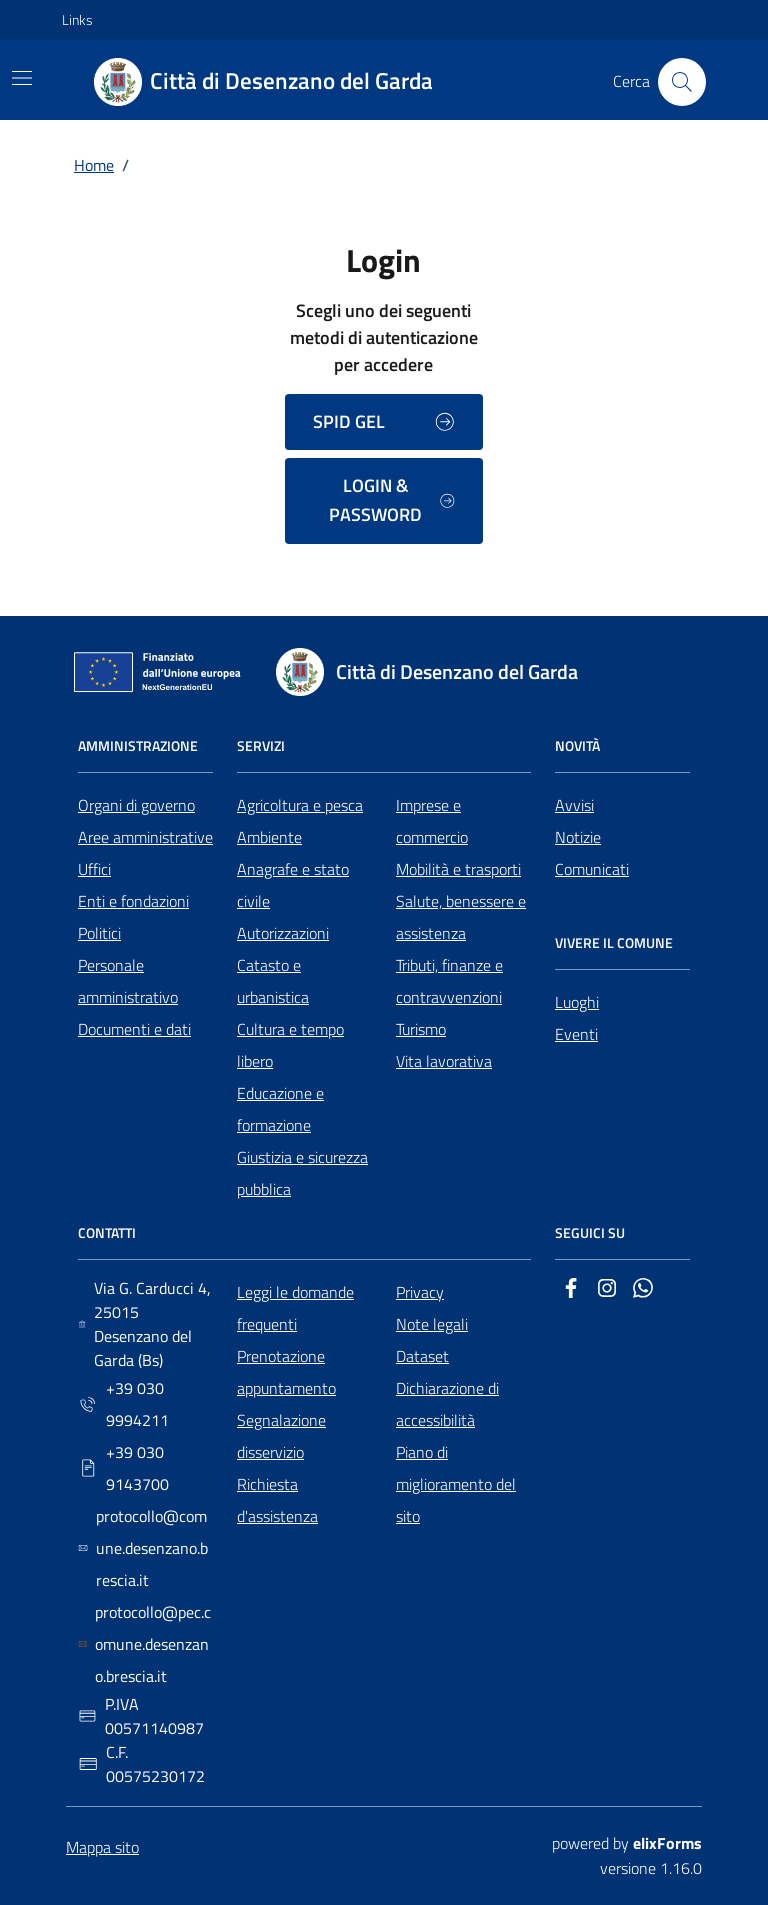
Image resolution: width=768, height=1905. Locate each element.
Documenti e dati (134, 1029)
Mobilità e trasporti (458, 869)
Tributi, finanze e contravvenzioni (449, 981)
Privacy (420, 1292)
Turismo (421, 1029)
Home (94, 165)
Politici (99, 933)
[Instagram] (607, 1292)
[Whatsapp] (643, 1292)
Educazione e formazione (280, 1109)
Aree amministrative (145, 837)
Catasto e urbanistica (273, 981)
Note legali (432, 1324)
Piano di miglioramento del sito (456, 1484)
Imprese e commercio (432, 821)
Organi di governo (136, 805)
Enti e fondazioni (133, 901)
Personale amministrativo (128, 981)
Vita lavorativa (444, 1061)
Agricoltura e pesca (300, 805)
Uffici (94, 869)
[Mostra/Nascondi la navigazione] (22, 78)
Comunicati (592, 869)
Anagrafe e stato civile (293, 885)
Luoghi (577, 1002)
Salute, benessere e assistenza (461, 917)
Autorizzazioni (283, 933)
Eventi (576, 1034)
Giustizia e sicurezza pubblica (302, 1173)
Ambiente (269, 837)
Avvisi (574, 805)
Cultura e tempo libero (290, 1045)
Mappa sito (102, 1847)
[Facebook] (571, 1292)
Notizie (578, 837)
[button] (88, 20)
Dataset (422, 1356)
